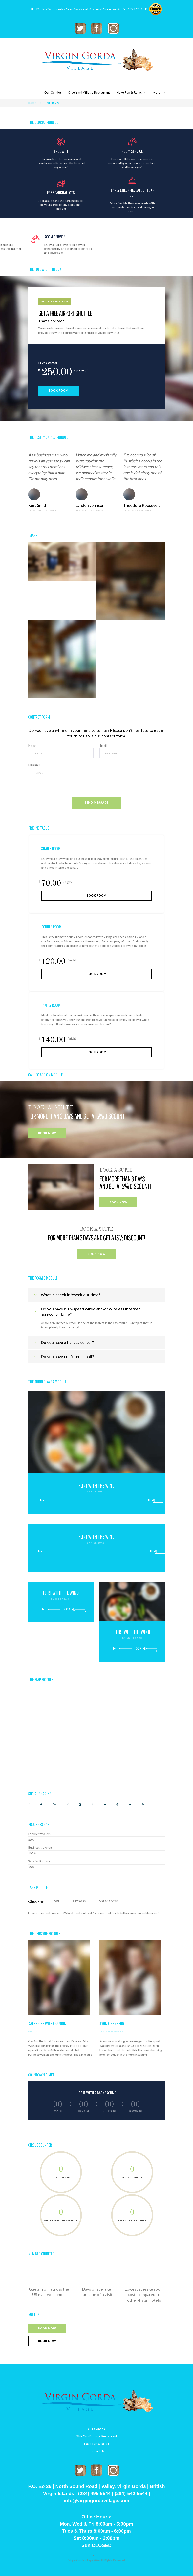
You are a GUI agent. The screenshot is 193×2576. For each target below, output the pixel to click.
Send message (97, 802)
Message (34, 764)
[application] (96, 1502)
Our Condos (53, 92)
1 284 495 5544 (137, 8)
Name (32, 745)
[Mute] (142, 1501)
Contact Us (96, 2450)
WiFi (58, 1901)
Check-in (36, 1901)
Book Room (58, 390)
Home (32, 103)
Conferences (107, 1901)
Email (103, 745)
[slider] (87, 1500)
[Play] (41, 1500)
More (157, 92)
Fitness (79, 1901)
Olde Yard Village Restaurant (89, 92)
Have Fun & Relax (129, 92)
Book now (47, 1133)
